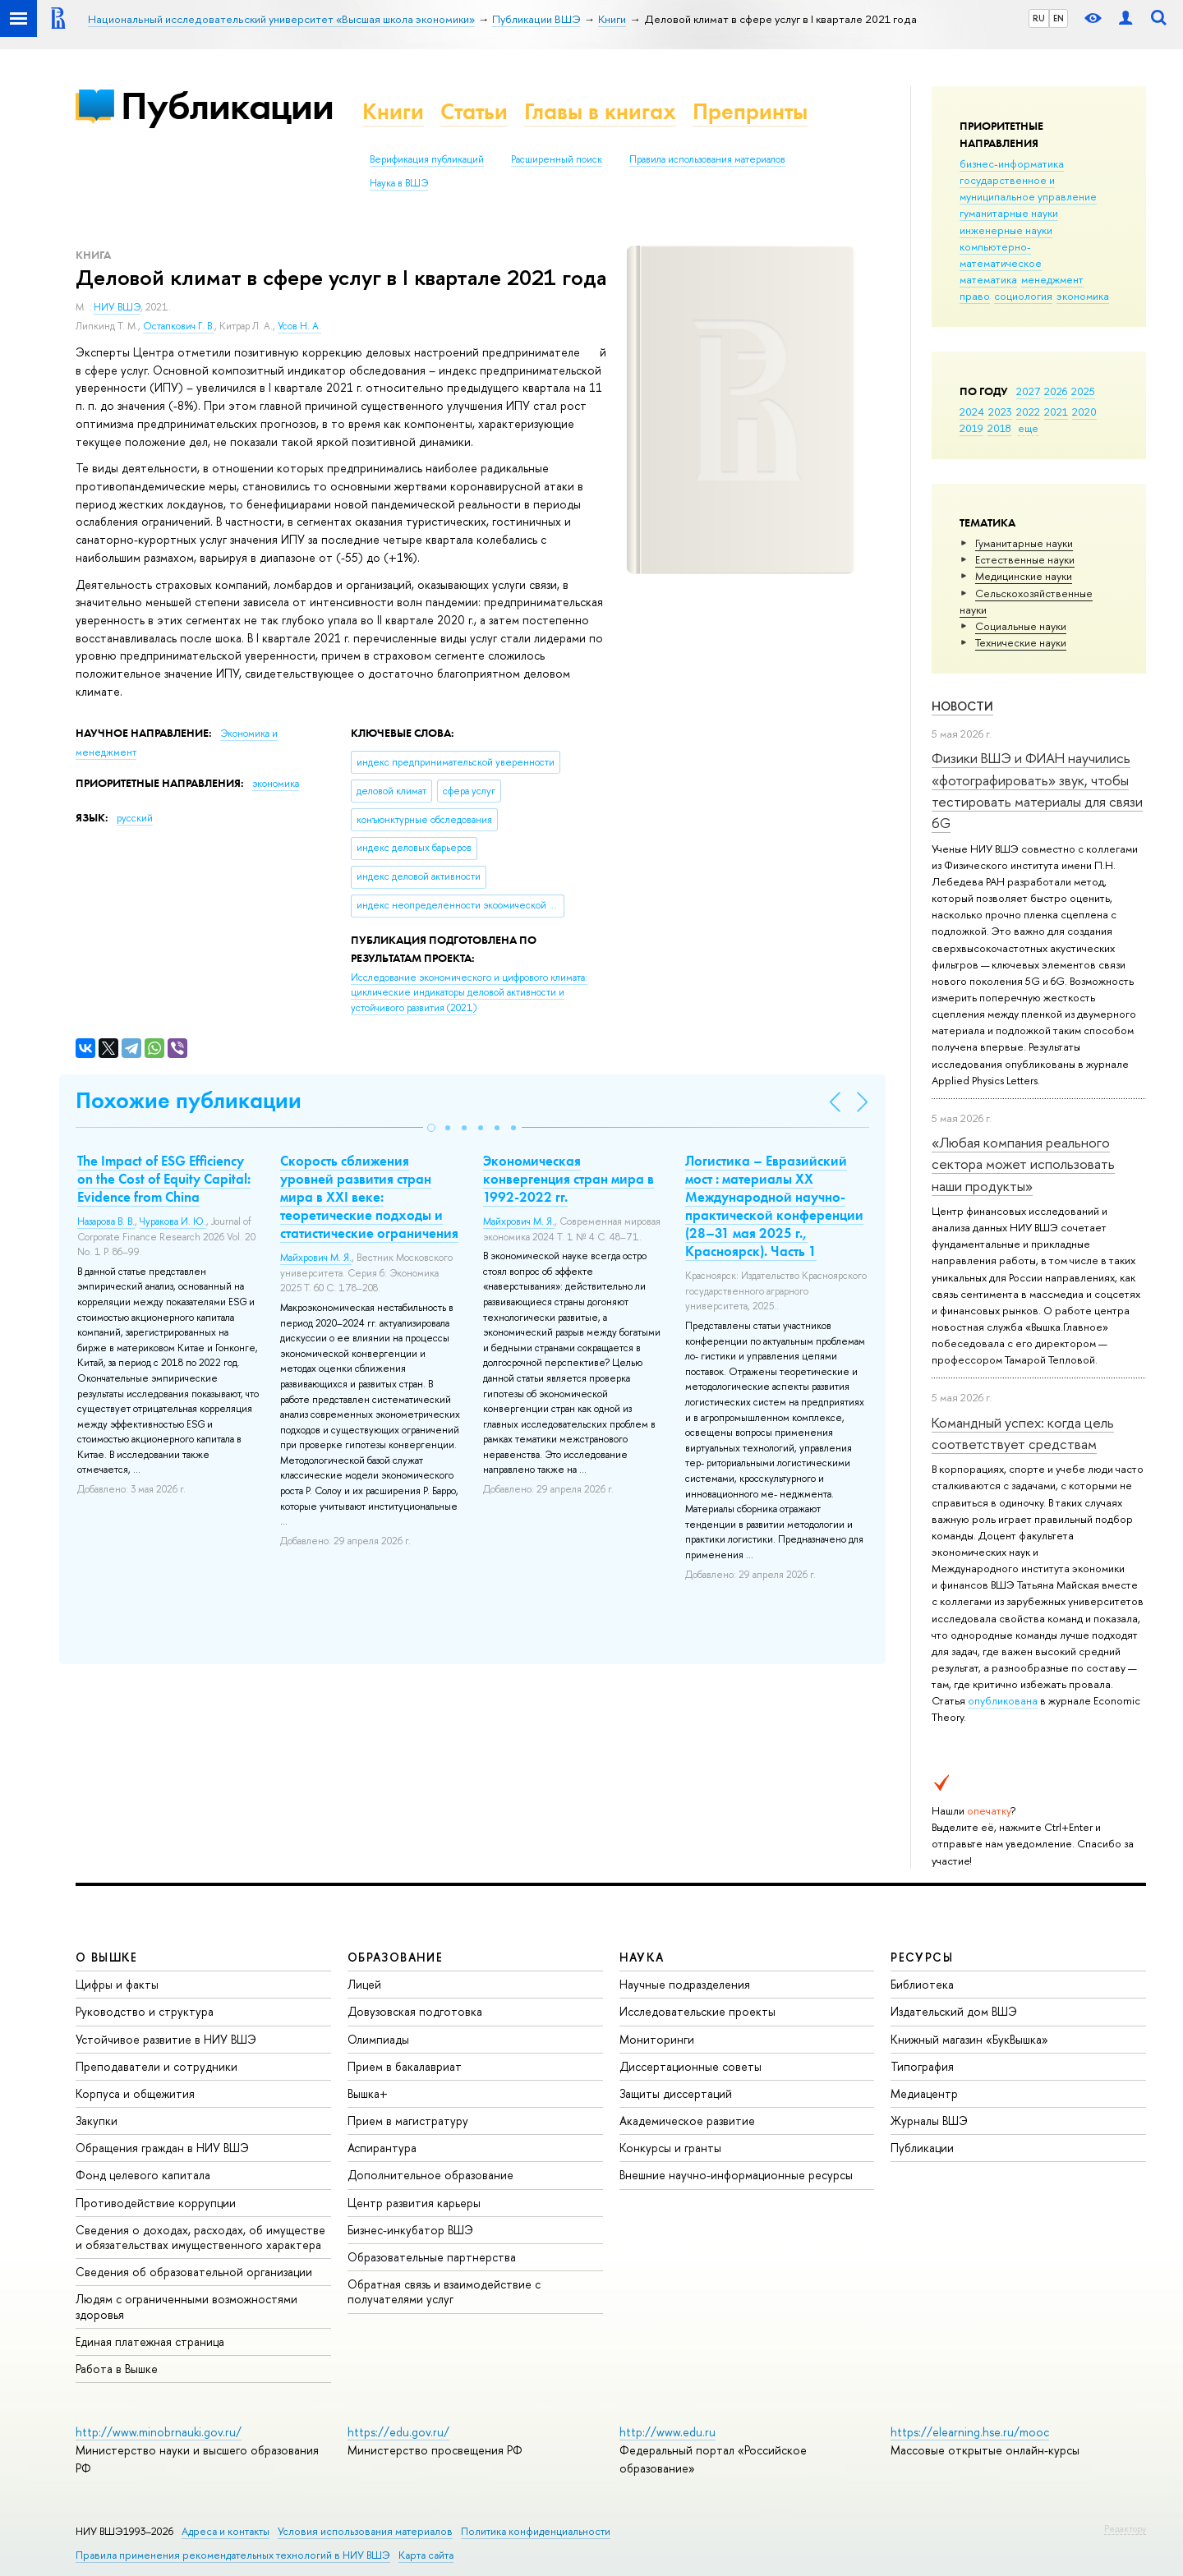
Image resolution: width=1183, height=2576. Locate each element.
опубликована (1003, 1700)
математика (988, 279)
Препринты (750, 111)
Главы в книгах (600, 111)
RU (1039, 18)
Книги (393, 111)
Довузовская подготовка (415, 2011)
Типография (922, 2066)
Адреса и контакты (225, 2531)
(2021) (469, 992)
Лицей (364, 1984)
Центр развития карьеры (414, 2202)
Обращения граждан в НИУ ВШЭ (162, 2147)
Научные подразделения (684, 1984)
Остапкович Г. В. (178, 326)
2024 (972, 411)
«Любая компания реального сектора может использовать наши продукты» (1023, 1164)
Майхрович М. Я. (316, 1257)
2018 (999, 428)
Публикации (227, 105)
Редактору (1125, 2528)
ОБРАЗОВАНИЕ (395, 1957)
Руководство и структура (145, 2011)
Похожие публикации (189, 1100)
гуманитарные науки (1009, 212)
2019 (971, 428)
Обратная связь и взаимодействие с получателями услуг (444, 2291)
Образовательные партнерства (432, 2257)
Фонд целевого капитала (143, 2175)
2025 (1083, 391)
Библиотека (922, 1984)
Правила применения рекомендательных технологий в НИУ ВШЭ (233, 2555)
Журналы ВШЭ (929, 2120)
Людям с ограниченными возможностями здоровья (186, 2306)
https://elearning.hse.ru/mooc (970, 2432)
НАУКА (642, 1957)
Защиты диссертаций (675, 2093)
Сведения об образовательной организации (194, 2271)
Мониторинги (656, 2039)
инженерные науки (1006, 230)
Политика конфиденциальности (535, 2531)
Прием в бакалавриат (405, 2066)
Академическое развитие (687, 2120)
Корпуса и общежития (135, 2093)
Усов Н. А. (299, 326)
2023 (1000, 411)
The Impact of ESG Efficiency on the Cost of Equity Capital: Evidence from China (164, 1179)
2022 (1028, 411)
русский (135, 818)
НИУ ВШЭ (117, 307)
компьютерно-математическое (1001, 254)
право (975, 295)
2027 (1028, 391)
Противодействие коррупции (156, 2202)
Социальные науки (1020, 626)
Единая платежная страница (150, 2341)
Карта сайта (425, 2555)
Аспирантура (382, 2147)
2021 (1056, 411)
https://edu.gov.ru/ (398, 2432)
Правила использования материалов (707, 159)
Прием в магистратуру (408, 2120)
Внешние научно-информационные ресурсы (736, 2175)
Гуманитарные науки (1024, 543)
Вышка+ (368, 2093)
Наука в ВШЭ (399, 183)
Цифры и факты (117, 1984)
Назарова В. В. (106, 1221)
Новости (962, 706)
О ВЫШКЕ (107, 1957)
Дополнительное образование (430, 2175)
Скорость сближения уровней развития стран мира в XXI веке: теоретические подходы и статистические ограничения (369, 1197)
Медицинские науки (1023, 575)
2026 (1055, 391)
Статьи (474, 111)
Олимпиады (378, 2039)
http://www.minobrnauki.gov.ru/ (159, 2432)
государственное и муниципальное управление (1028, 188)
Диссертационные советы (690, 2066)
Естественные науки (1025, 559)
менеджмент (1052, 279)
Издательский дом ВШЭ (954, 2011)
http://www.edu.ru (667, 2432)
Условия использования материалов (365, 2531)
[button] (431, 1128)
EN (1058, 18)
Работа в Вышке (117, 2368)
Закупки (96, 2120)
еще (1028, 428)
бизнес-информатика (1012, 163)
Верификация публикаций (427, 159)
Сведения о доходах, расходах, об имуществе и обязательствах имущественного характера (200, 2237)
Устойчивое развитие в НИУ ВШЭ (166, 2039)
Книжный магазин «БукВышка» (969, 2039)
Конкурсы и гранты (670, 2147)
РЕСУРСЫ (922, 1957)
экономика (1082, 295)
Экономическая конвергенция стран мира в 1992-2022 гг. (568, 1179)
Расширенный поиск (556, 159)
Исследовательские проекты (697, 2011)
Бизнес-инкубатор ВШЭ (410, 2230)
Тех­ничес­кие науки (1020, 642)
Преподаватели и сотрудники (156, 2066)
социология (1023, 295)
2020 (1084, 411)
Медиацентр (924, 2093)
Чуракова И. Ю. (173, 1221)
